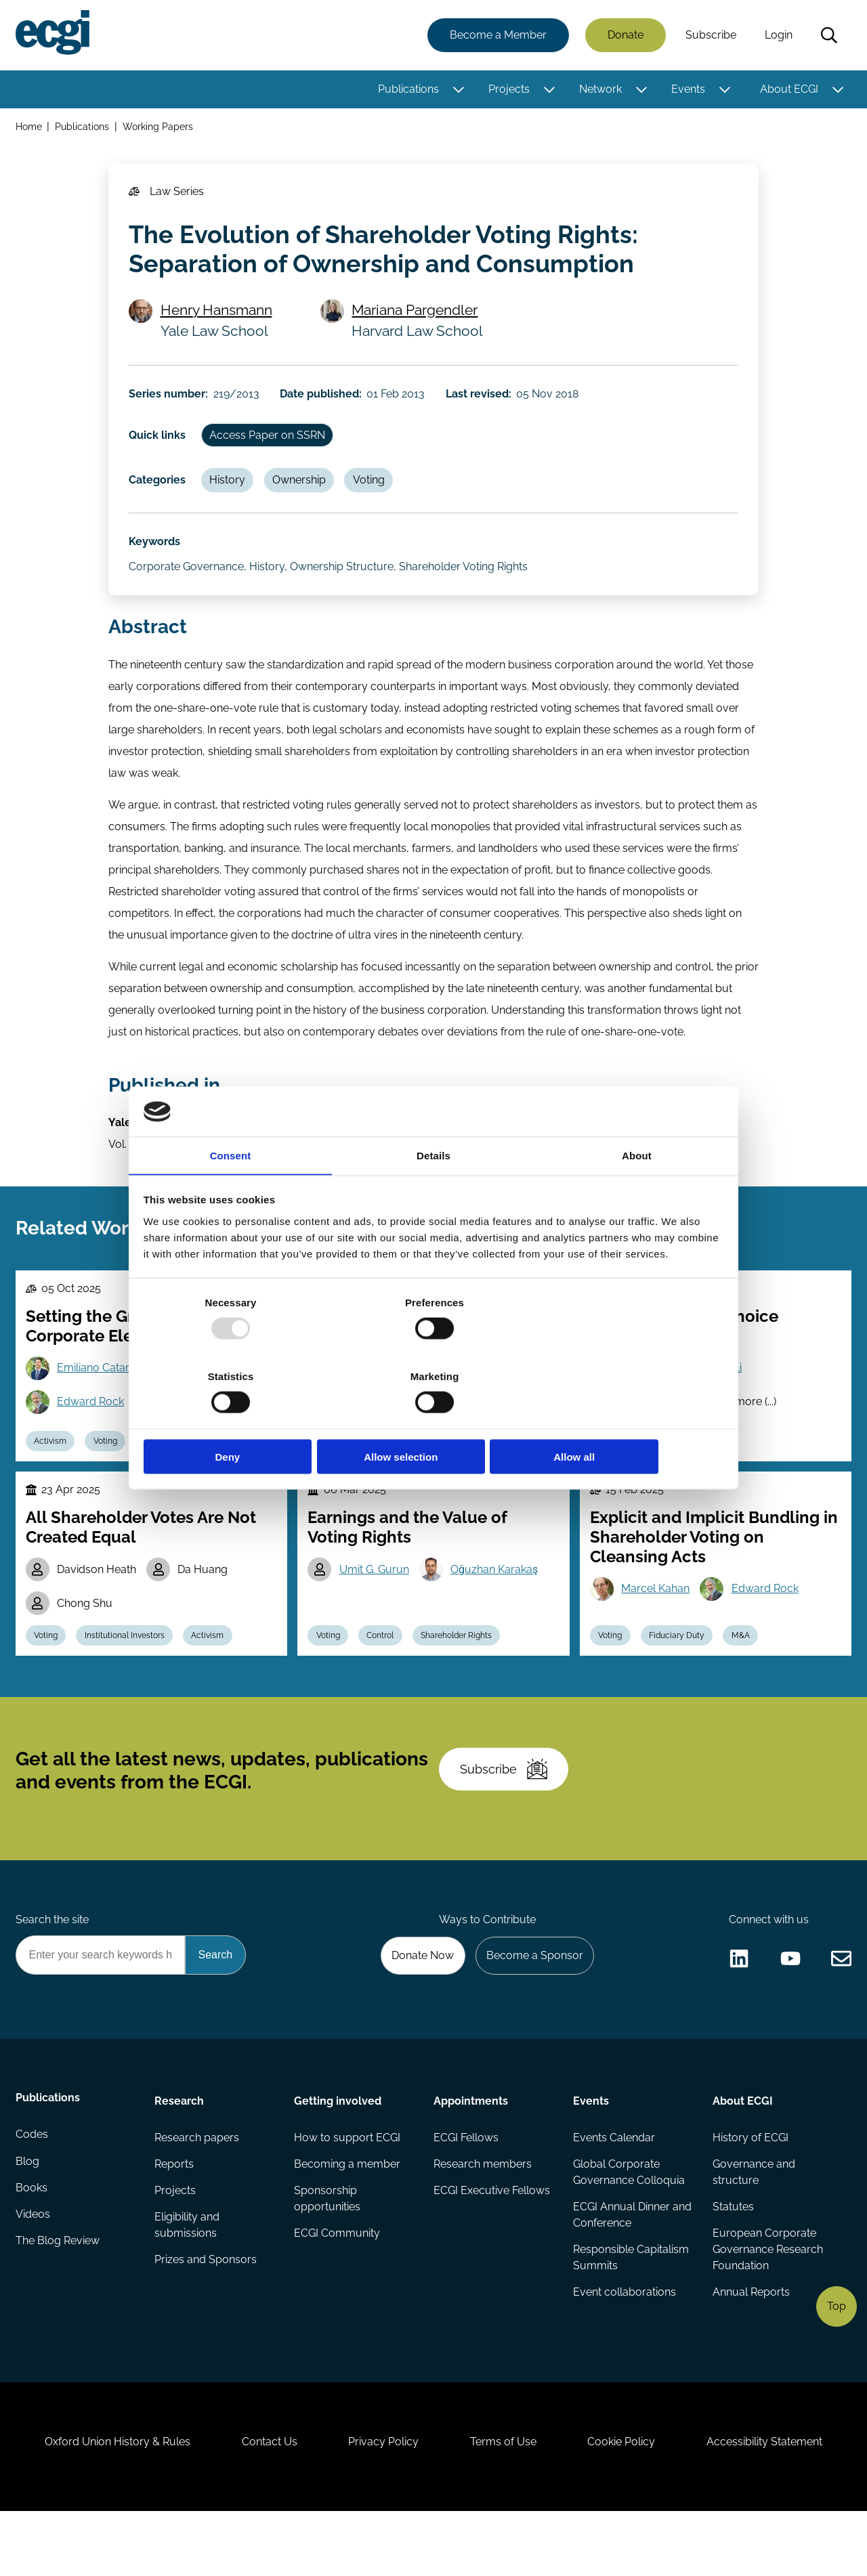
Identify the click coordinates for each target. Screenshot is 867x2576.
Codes (32, 2188)
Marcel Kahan (656, 1622)
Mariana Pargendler (417, 315)
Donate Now (419, 2003)
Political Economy (685, 1471)
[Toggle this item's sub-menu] (457, 90)
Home (29, 127)
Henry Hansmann (218, 315)
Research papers (197, 2188)
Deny (238, 1420)
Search (828, 36)
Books (32, 2242)
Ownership (303, 492)
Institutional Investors (128, 1670)
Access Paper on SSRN (270, 445)
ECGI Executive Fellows (492, 2242)
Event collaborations (623, 2345)
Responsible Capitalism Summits (630, 2310)
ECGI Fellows (466, 2188)
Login (778, 35)
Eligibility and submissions (187, 2277)
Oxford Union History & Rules (110, 2502)
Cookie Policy (626, 2502)
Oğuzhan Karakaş (497, 1602)
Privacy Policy (382, 2502)
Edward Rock (92, 1430)
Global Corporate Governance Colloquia (628, 2223)
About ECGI (788, 89)
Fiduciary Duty (679, 1670)
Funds (456, 1471)
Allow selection (433, 1420)
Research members (483, 2215)
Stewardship (341, 1471)
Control (383, 1670)
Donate (625, 35)
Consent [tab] (230, 1193)
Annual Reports (750, 2345)
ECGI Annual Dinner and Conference (620, 2266)
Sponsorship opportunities (328, 2250)
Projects (508, 89)
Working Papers (159, 127)
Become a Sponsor (532, 2003)
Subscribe (710, 35)
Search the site (52, 1966)
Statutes (732, 2258)
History (230, 492)
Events (687, 89)
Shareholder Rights (460, 1670)
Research (180, 2150)
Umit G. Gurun (375, 1602)
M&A (745, 1670)
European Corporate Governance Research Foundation (767, 2302)
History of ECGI (750, 2188)
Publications (407, 89)
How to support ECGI (348, 2188)
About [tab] (637, 1193)
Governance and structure (753, 2223)
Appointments (471, 2150)
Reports (174, 2215)
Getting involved (338, 2150)
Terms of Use (504, 2502)
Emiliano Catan (96, 1396)
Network (599, 89)
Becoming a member (348, 2215)
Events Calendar (613, 2188)
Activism (52, 1471)
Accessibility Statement (772, 2502)
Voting (374, 492)
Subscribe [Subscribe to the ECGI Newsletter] (506, 1811)
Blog (28, 2215)
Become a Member (497, 35)
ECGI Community (338, 2285)
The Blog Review (58, 2296)
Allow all (628, 1420)
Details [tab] (433, 1193)
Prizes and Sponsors (206, 2312)
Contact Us (265, 2502)
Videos (33, 2269)
